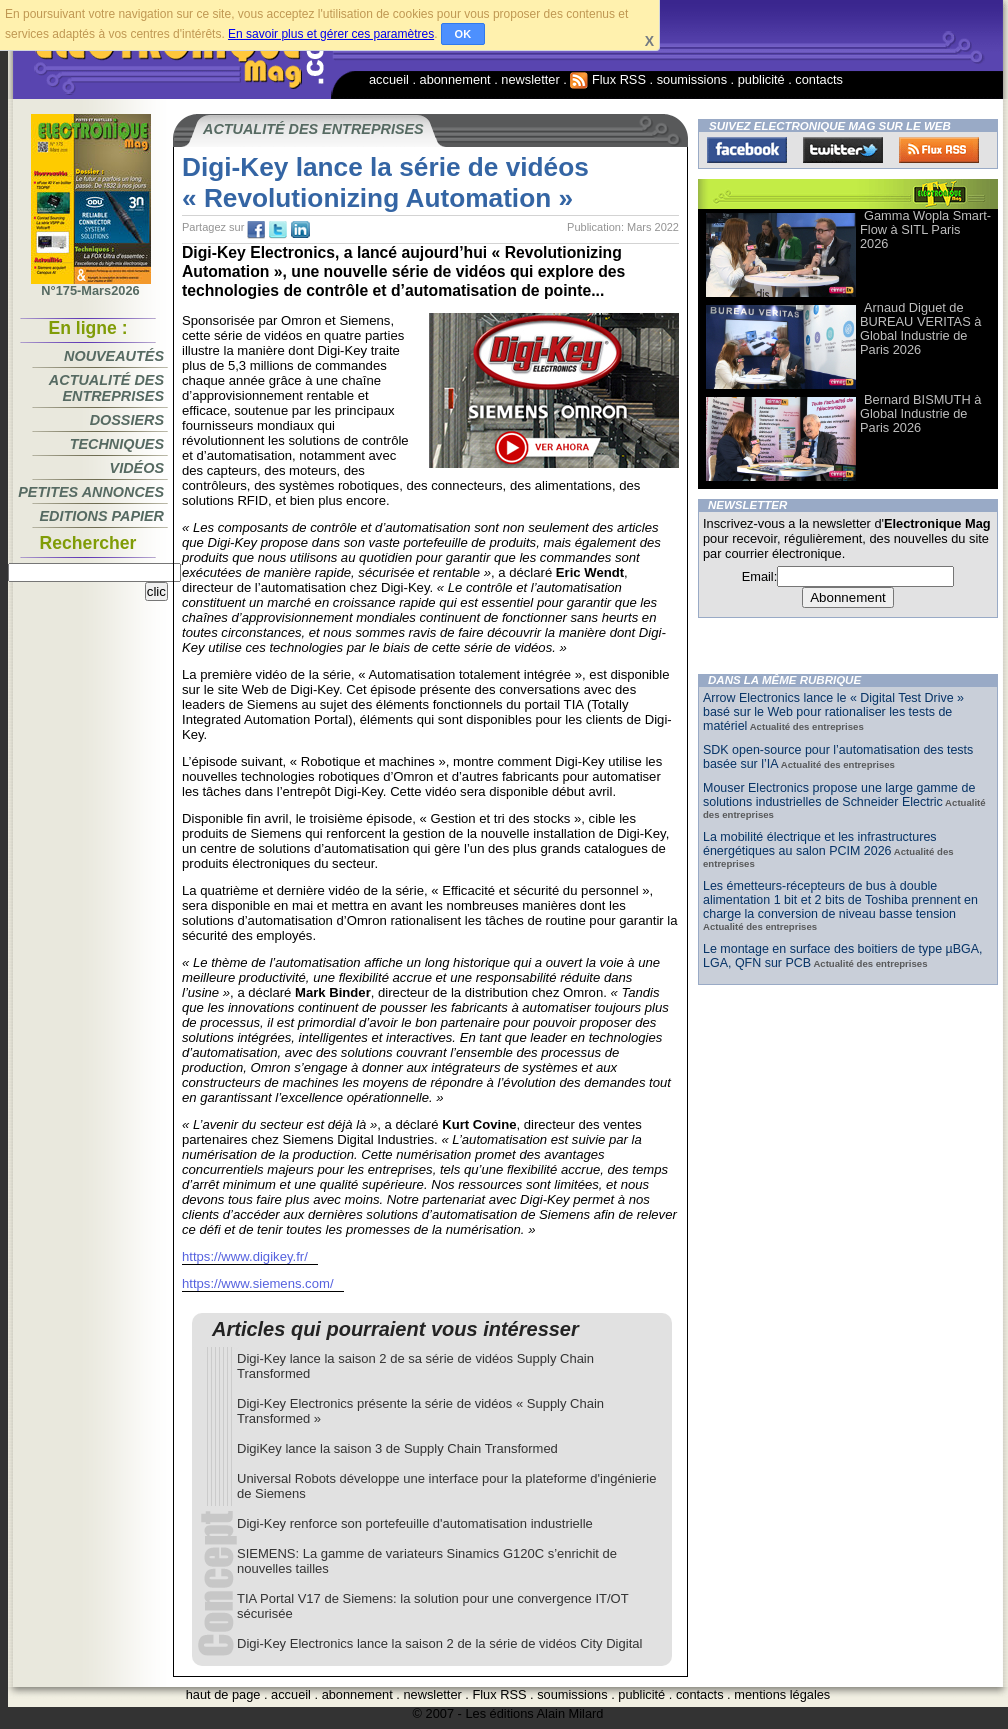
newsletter (530, 79)
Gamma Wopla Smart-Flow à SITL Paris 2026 (925, 229)
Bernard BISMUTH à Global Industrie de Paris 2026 (920, 413)
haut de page (223, 1694)
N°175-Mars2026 (91, 285)
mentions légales (782, 1694)
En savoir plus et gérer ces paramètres (331, 34)
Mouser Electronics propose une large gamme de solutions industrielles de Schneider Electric (839, 795)
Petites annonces (91, 492)
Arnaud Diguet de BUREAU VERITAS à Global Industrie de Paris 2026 (920, 328)
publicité (761, 79)
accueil (389, 79)
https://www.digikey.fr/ (245, 1256)
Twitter (843, 150)
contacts (819, 79)
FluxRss (939, 150)
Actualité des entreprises (106, 388)
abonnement (455, 79)
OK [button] (463, 34)
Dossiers (127, 420)
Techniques (117, 444)
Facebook (747, 150)
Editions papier (102, 516)
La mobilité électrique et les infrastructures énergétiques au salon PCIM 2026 (820, 844)
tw (278, 230)
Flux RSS (608, 79)
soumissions (692, 79)
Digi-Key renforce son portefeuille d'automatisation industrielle (415, 1523)
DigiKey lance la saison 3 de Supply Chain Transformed (397, 1448)
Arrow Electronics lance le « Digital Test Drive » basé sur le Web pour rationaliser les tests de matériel (833, 712)
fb (256, 230)
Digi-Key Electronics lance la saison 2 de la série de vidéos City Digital (439, 1643)
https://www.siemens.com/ (258, 1283)
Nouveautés (114, 356)
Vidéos (137, 468)
